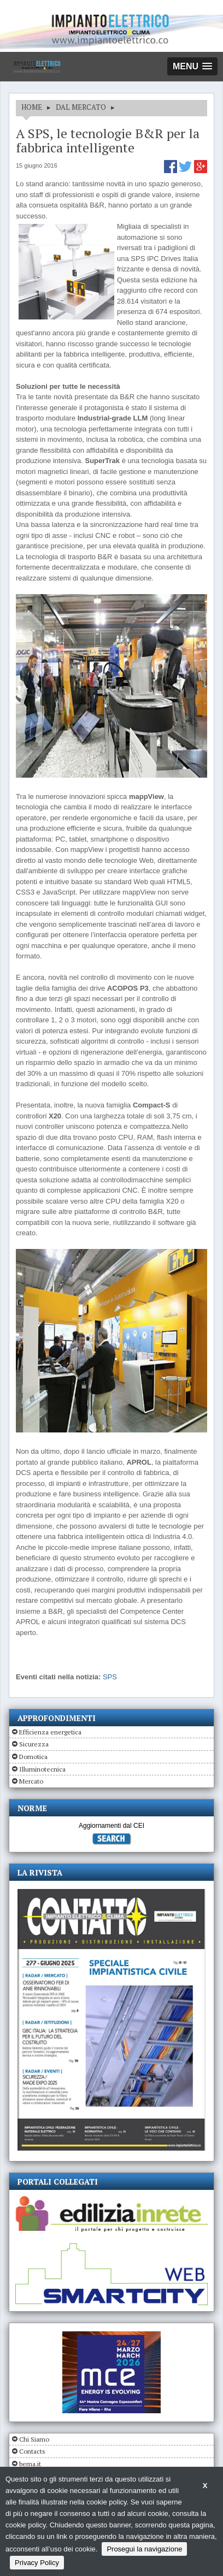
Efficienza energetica (50, 1732)
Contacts (32, 2451)
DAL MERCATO (81, 107)
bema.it (30, 2464)
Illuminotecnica (42, 1769)
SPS (110, 1677)
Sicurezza (34, 1744)
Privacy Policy (37, 2563)
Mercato (31, 1781)
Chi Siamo (34, 2439)
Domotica (33, 1756)
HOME (31, 107)
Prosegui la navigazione (144, 2549)
